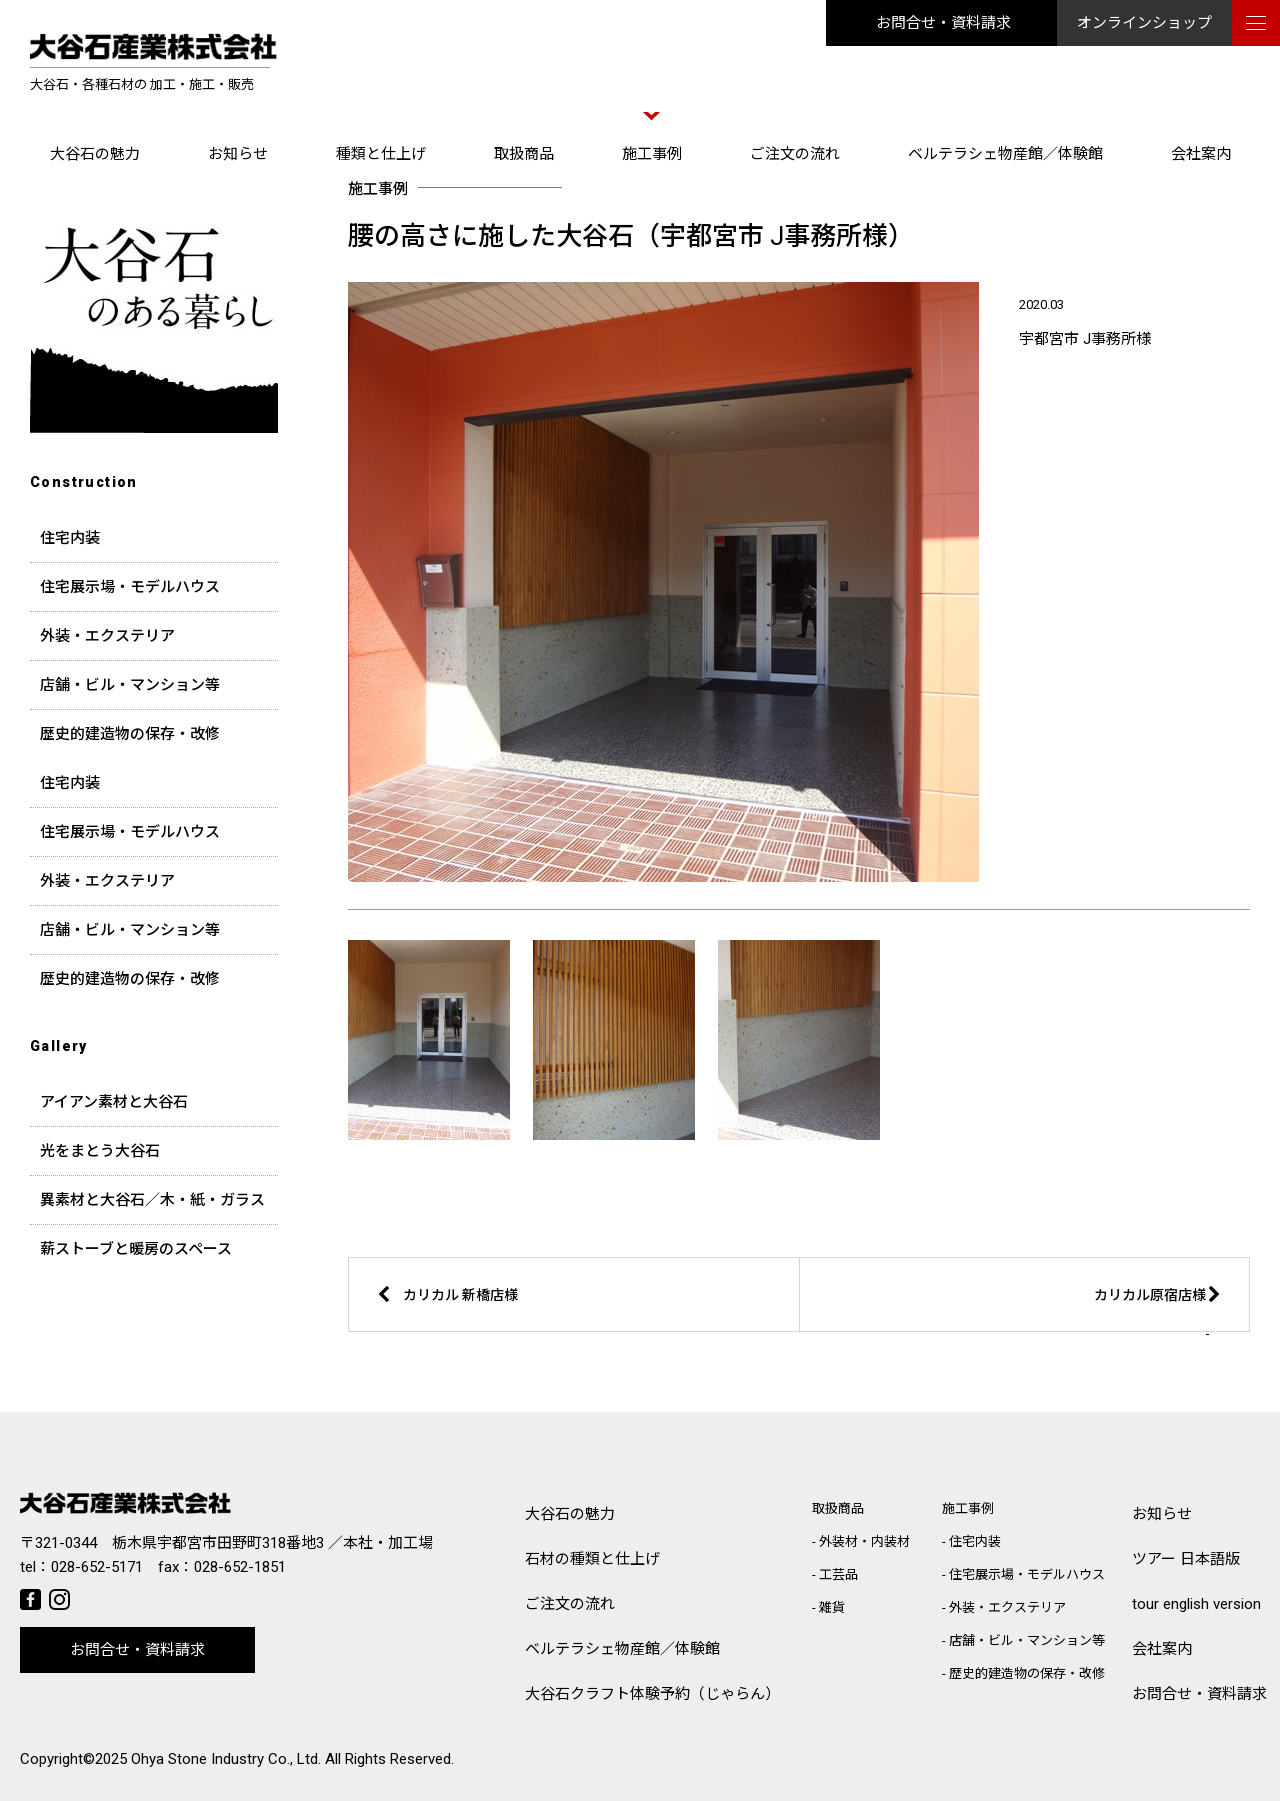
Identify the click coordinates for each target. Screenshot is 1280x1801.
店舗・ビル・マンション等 (130, 685)
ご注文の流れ (795, 154)
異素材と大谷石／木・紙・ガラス (152, 1200)
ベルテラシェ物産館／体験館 (1005, 154)
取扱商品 (524, 154)
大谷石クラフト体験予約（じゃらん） (652, 1694)
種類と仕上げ (381, 154)
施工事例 (652, 154)
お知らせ (238, 154)
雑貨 (832, 1607)
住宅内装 (70, 538)
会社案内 (1201, 154)
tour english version (1196, 1604)
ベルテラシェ (622, 1649)
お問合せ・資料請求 (943, 23)
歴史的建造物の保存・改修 (130, 734)
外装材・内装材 (864, 1541)
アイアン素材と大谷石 (114, 1102)
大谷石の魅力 (95, 154)
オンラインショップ (1144, 23)
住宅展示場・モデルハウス (130, 587)
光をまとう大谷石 (100, 1151)
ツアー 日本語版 (1186, 1559)
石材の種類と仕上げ (592, 1559)
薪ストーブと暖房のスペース (136, 1249)
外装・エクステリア (107, 636)
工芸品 (838, 1574)
